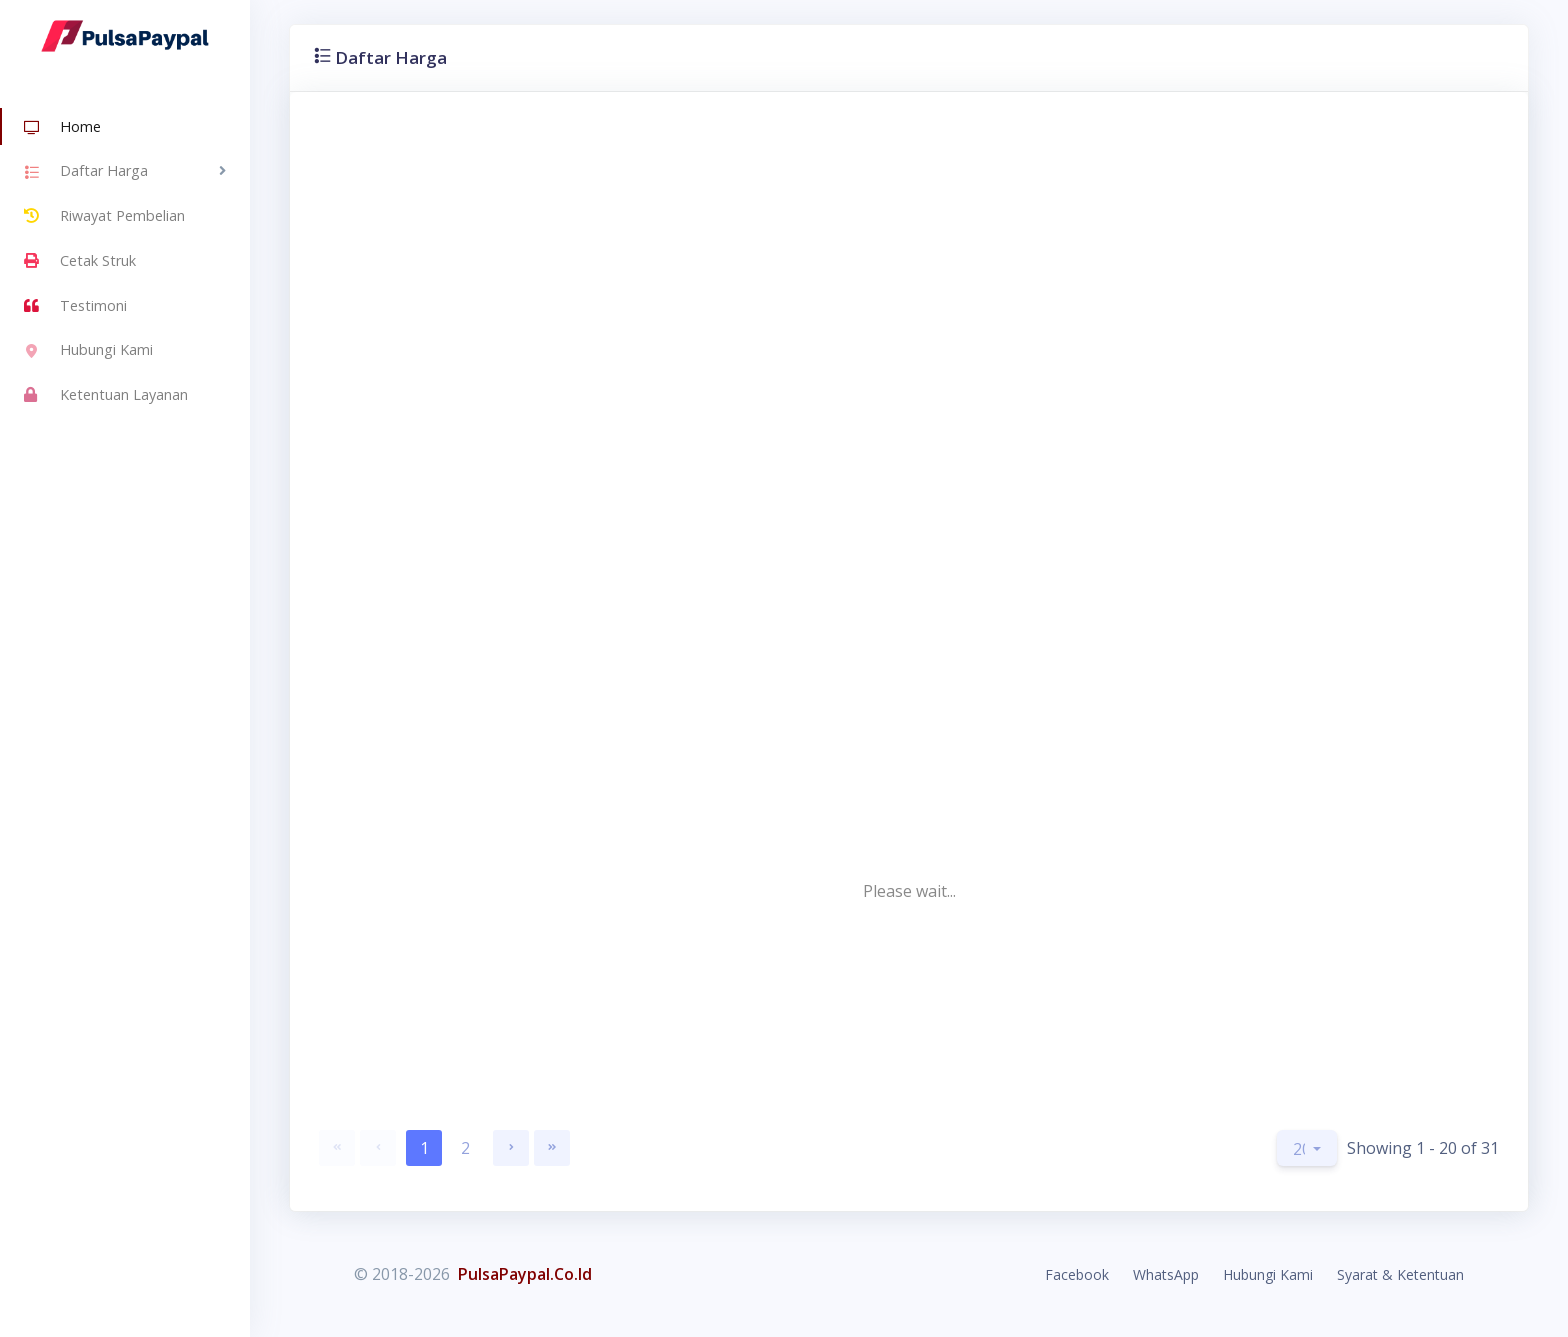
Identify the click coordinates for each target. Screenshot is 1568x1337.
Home (62, 128)
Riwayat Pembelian (104, 216)
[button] (1307, 1148)
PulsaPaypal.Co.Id (525, 1274)
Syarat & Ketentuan (1400, 1274)
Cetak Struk (80, 261)
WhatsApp (1166, 1274)
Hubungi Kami (88, 352)
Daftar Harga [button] (86, 173)
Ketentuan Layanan (106, 395)
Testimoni (75, 306)
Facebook (1077, 1274)
